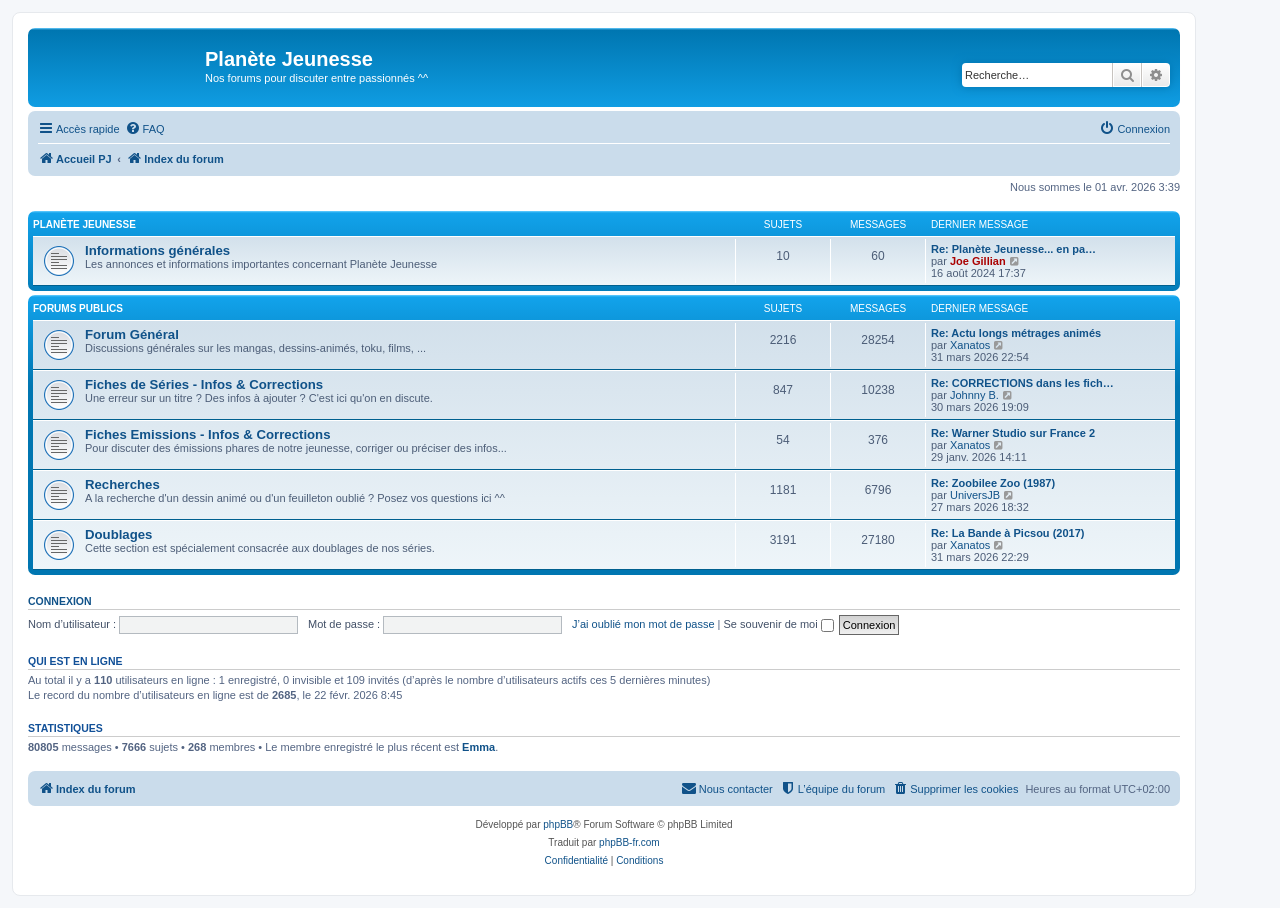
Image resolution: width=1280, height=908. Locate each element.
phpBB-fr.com (629, 842)
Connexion (60, 601)
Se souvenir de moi (779, 624)
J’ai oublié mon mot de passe (643, 624)
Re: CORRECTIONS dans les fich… (1022, 383)
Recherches (122, 484)
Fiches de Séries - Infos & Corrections (204, 384)
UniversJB (975, 495)
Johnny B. (974, 395)
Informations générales (157, 250)
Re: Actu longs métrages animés (1016, 333)
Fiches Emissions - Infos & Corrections (208, 434)
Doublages (118, 534)
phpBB (558, 824)
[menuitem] (145, 129)
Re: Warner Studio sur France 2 (1013, 433)
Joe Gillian (978, 261)
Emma (478, 747)
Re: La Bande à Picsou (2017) (1007, 533)
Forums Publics (78, 308)
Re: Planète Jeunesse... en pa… (1013, 249)
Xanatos (970, 345)
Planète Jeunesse (84, 224)
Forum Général (132, 334)
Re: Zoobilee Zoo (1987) (993, 483)
